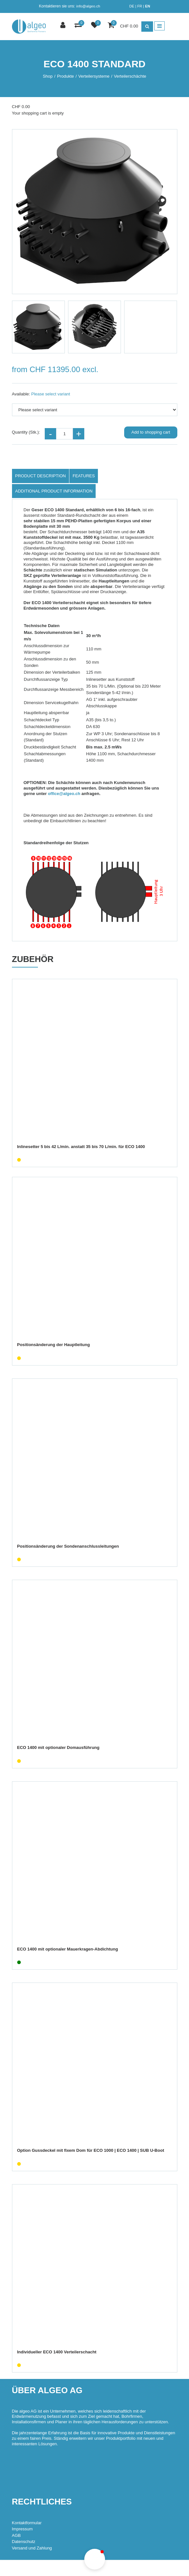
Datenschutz (23, 2541)
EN (147, 6)
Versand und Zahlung (32, 2548)
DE (131, 6)
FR (139, 6)
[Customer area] (63, 25)
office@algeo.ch (64, 793)
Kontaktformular (27, 2522)
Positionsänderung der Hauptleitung (53, 1344)
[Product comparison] (79, 25)
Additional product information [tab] (54, 491)
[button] (94, 2559)
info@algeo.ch (88, 6)
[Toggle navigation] (159, 25)
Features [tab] (84, 475)
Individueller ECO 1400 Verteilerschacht (57, 2351)
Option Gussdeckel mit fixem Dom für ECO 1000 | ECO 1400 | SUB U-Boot (90, 2150)
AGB (16, 2535)
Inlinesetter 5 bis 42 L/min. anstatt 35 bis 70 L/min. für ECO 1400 (81, 1146)
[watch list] (95, 25)
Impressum (22, 2528)
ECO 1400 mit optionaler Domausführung (58, 1747)
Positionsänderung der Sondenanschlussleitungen (68, 1546)
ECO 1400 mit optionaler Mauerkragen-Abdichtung (67, 1949)
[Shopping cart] (112, 25)
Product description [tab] (40, 475)
